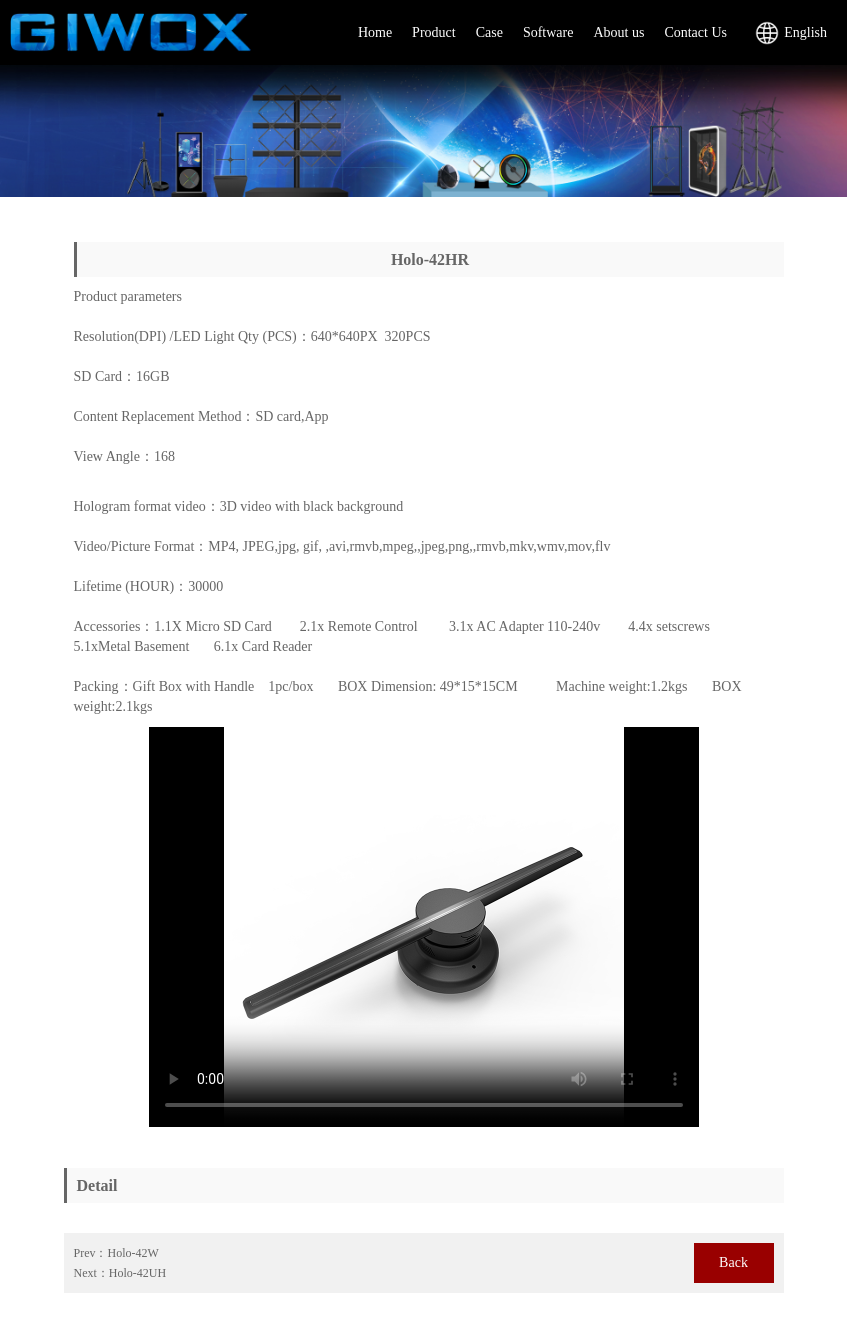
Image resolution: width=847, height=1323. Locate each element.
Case (489, 32)
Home (375, 32)
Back (733, 1262)
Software (548, 32)
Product (434, 32)
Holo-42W (133, 1253)
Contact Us (695, 32)
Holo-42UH (137, 1273)
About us (618, 32)
